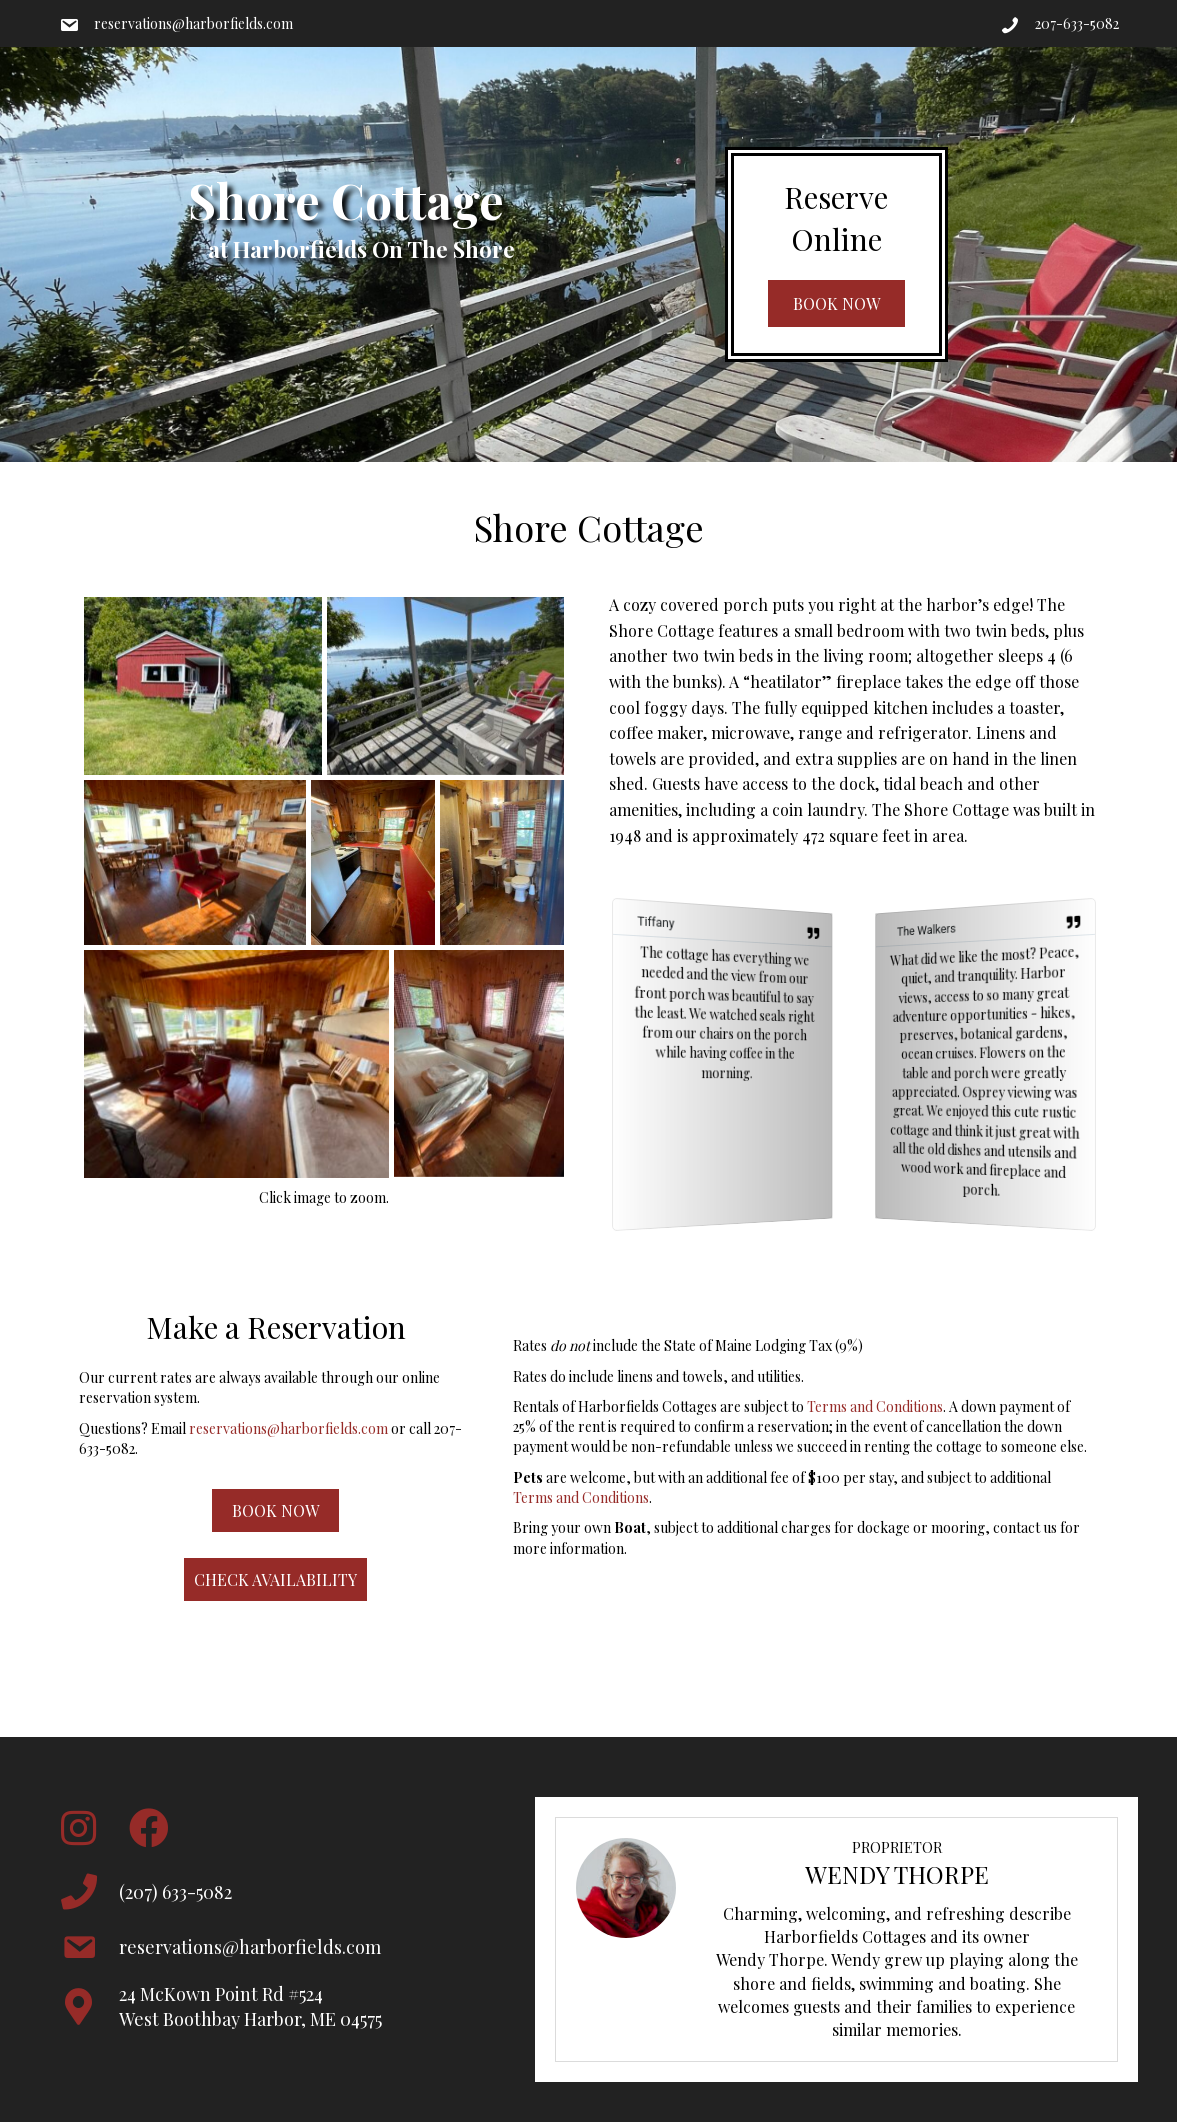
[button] (836, 303)
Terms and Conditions (875, 1406)
